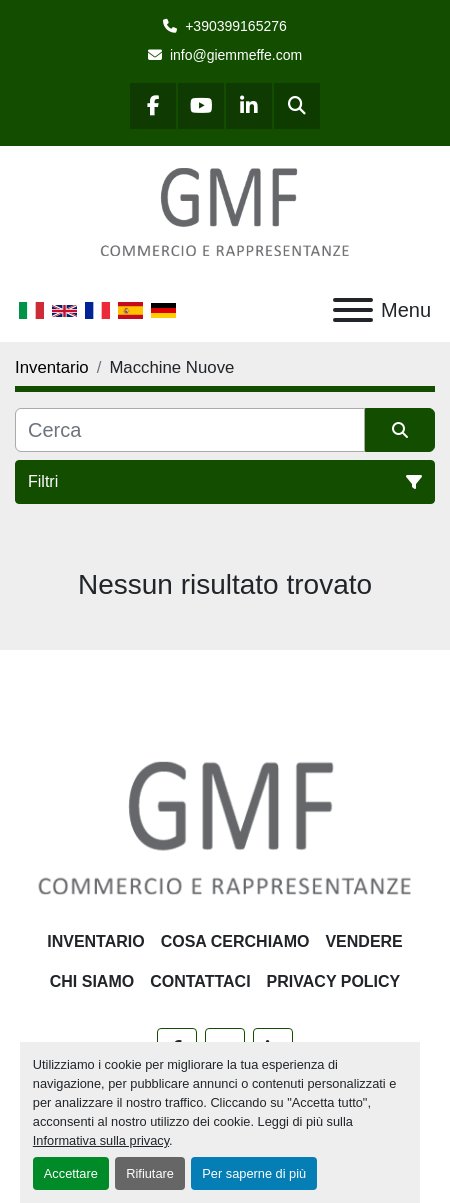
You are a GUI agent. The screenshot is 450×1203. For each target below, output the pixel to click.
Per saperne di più (254, 1173)
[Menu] (353, 310)
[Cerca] (190, 430)
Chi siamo (92, 981)
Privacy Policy (334, 981)
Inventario (95, 941)
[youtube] (201, 106)
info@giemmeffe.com (236, 55)
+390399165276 (236, 26)
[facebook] (153, 106)
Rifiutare (150, 1173)
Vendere (363, 941)
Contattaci (200, 981)
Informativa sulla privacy (101, 1140)
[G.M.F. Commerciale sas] (225, 826)
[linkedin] (249, 106)
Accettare (71, 1173)
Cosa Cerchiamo (235, 941)
